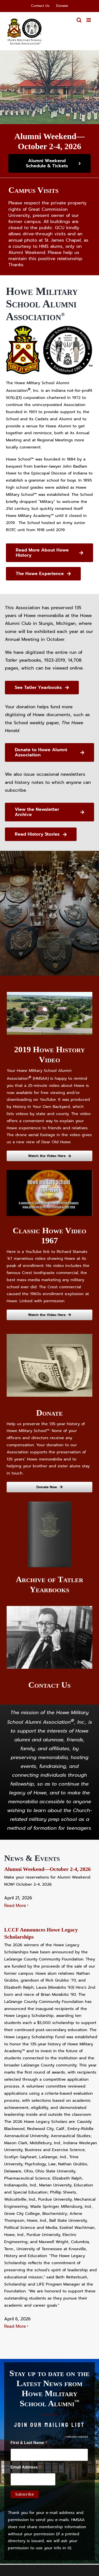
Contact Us (49, 1684)
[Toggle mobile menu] (89, 20)
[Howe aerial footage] (49, 994)
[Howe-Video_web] (49, 1172)
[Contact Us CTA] (49, 1608)
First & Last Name (29, 2443)
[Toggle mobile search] (79, 20)
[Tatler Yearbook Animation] (49, 1499)
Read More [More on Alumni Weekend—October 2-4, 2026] (15, 1905)
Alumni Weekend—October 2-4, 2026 (47, 1869)
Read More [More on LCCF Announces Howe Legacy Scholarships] (15, 2326)
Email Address (26, 2467)
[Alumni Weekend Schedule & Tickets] (49, 163)
